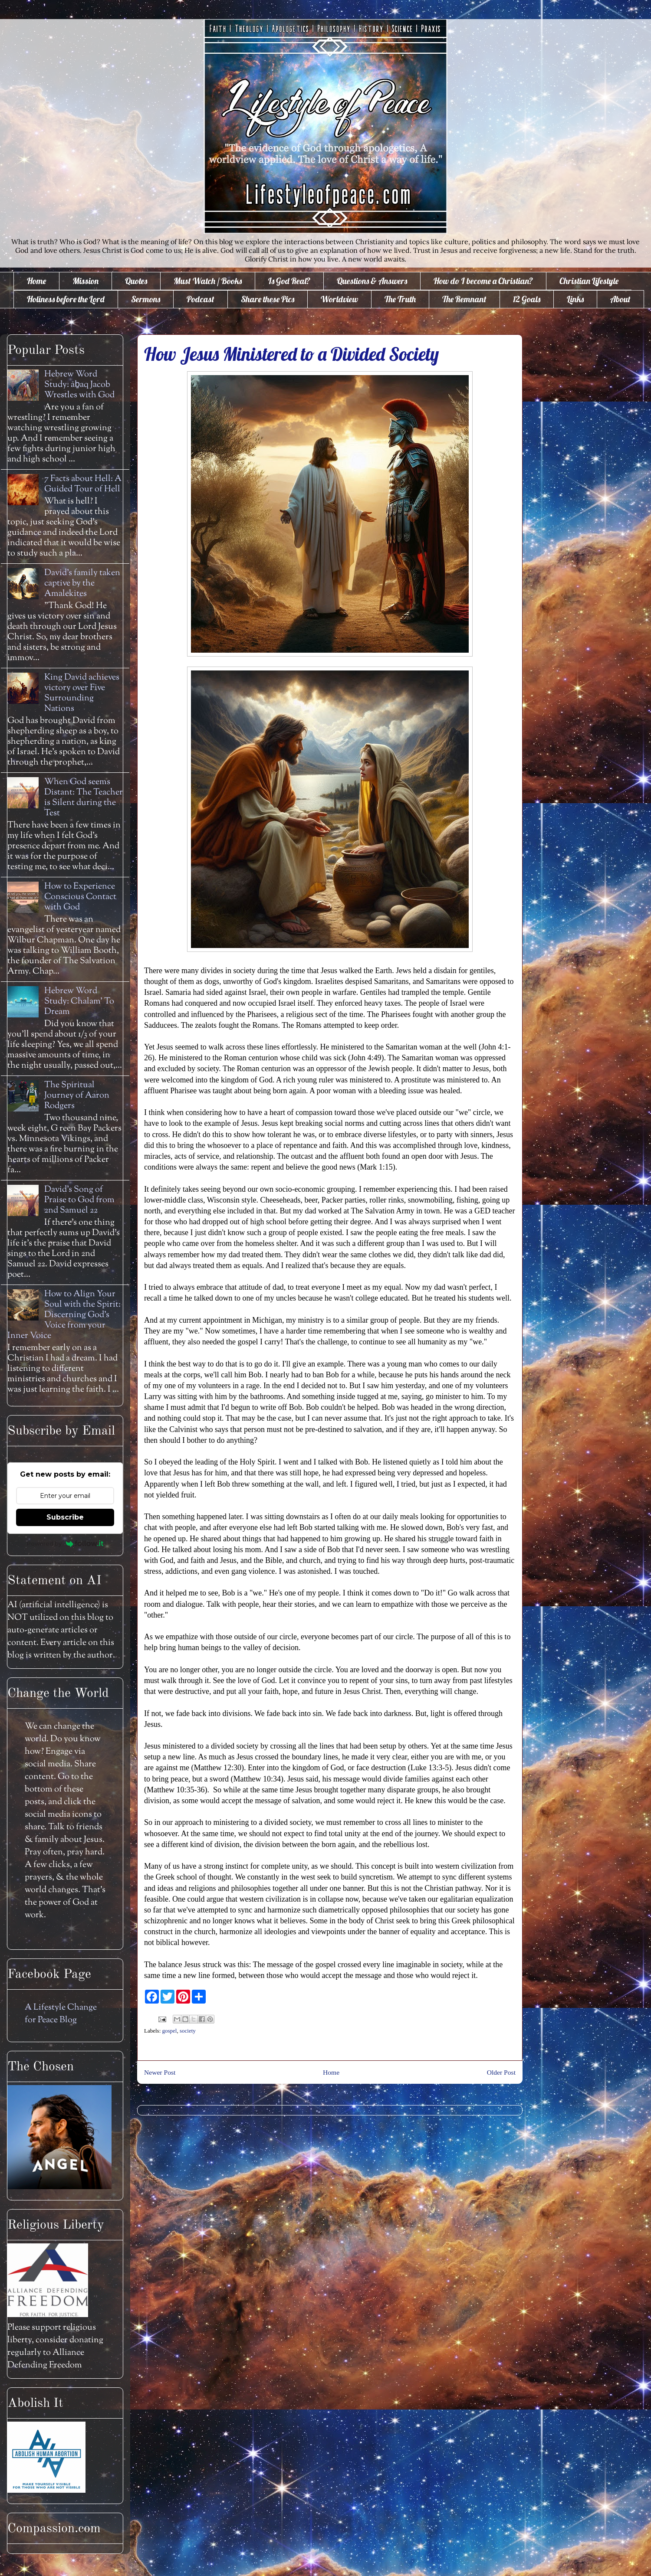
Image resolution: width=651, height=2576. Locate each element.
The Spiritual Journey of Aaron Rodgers (76, 1095)
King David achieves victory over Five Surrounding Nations (81, 693)
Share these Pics (267, 299)
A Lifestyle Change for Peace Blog (61, 2014)
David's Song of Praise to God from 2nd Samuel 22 (79, 1200)
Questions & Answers (372, 280)
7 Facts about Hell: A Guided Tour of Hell (83, 484)
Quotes (136, 280)
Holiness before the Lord (66, 299)
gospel (169, 2030)
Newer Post (159, 2072)
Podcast (200, 299)
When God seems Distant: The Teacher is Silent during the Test (83, 798)
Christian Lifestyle (588, 280)
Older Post (501, 2072)
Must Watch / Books (208, 280)
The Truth (400, 299)
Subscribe (65, 1517)
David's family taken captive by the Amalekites (82, 583)
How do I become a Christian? (483, 280)
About (620, 299)
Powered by (65, 1543)
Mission (85, 280)
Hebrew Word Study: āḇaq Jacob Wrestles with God (79, 385)
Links (575, 299)
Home (36, 280)
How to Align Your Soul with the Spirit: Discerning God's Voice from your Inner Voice (64, 1315)
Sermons (145, 299)
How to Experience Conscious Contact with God (80, 897)
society (188, 2030)
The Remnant (464, 299)
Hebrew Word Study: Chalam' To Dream (79, 1001)
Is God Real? (289, 280)
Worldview (339, 299)
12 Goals (526, 299)
